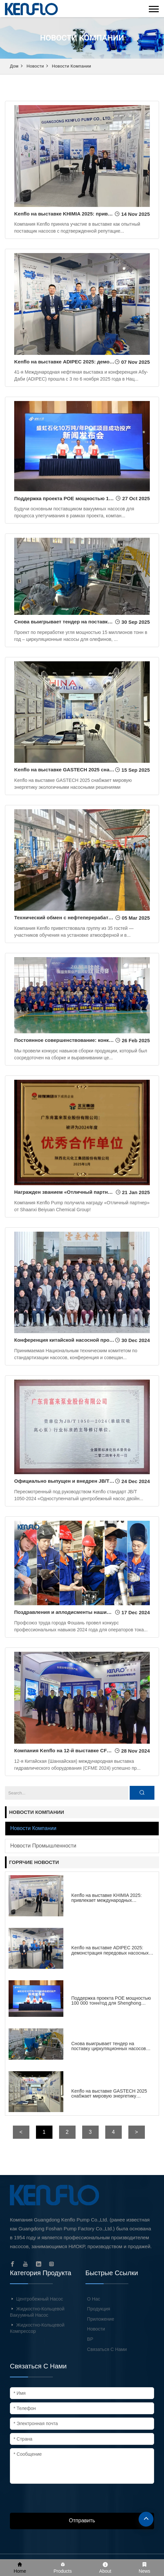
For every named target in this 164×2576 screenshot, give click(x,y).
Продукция (98, 2308)
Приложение (100, 2319)
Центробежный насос (39, 2299)
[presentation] (60, 2500)
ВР (90, 2339)
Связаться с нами (107, 2349)
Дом (14, 66)
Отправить (82, 2520)
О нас (93, 2299)
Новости (35, 66)
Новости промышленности (43, 1845)
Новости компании (71, 66)
